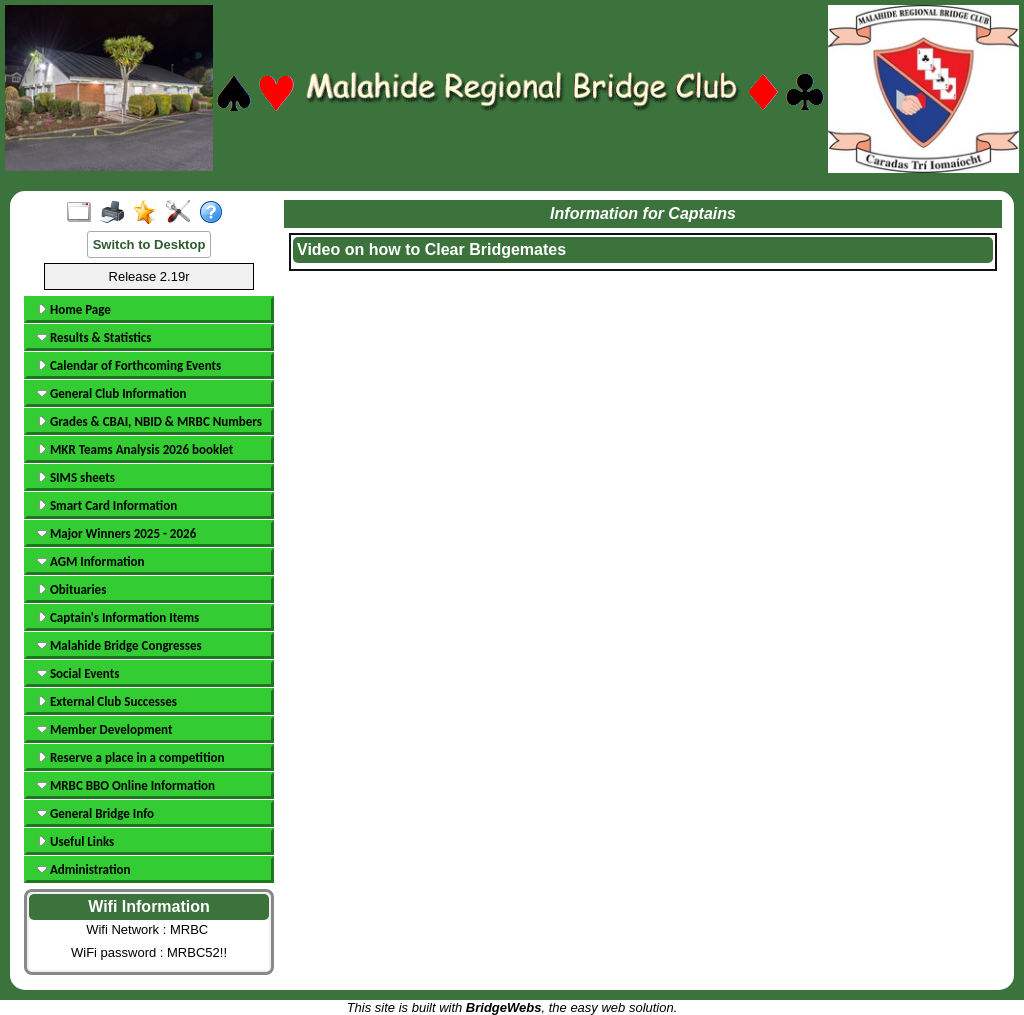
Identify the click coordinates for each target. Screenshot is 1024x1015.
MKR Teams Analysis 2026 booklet (135, 449)
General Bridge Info (95, 813)
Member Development (104, 729)
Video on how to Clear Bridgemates (431, 249)
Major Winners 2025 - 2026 (116, 533)
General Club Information (111, 393)
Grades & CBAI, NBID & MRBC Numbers (149, 421)
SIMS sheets (76, 477)
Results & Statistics (94, 337)
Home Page (74, 309)
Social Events (78, 673)
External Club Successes (107, 701)
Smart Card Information (107, 505)
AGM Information (91, 561)
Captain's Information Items (118, 617)
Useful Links (75, 841)
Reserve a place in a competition (130, 757)
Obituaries (71, 589)
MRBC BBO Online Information (126, 785)
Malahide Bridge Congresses (119, 645)
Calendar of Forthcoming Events (129, 365)
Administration (83, 869)
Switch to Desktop (149, 244)
